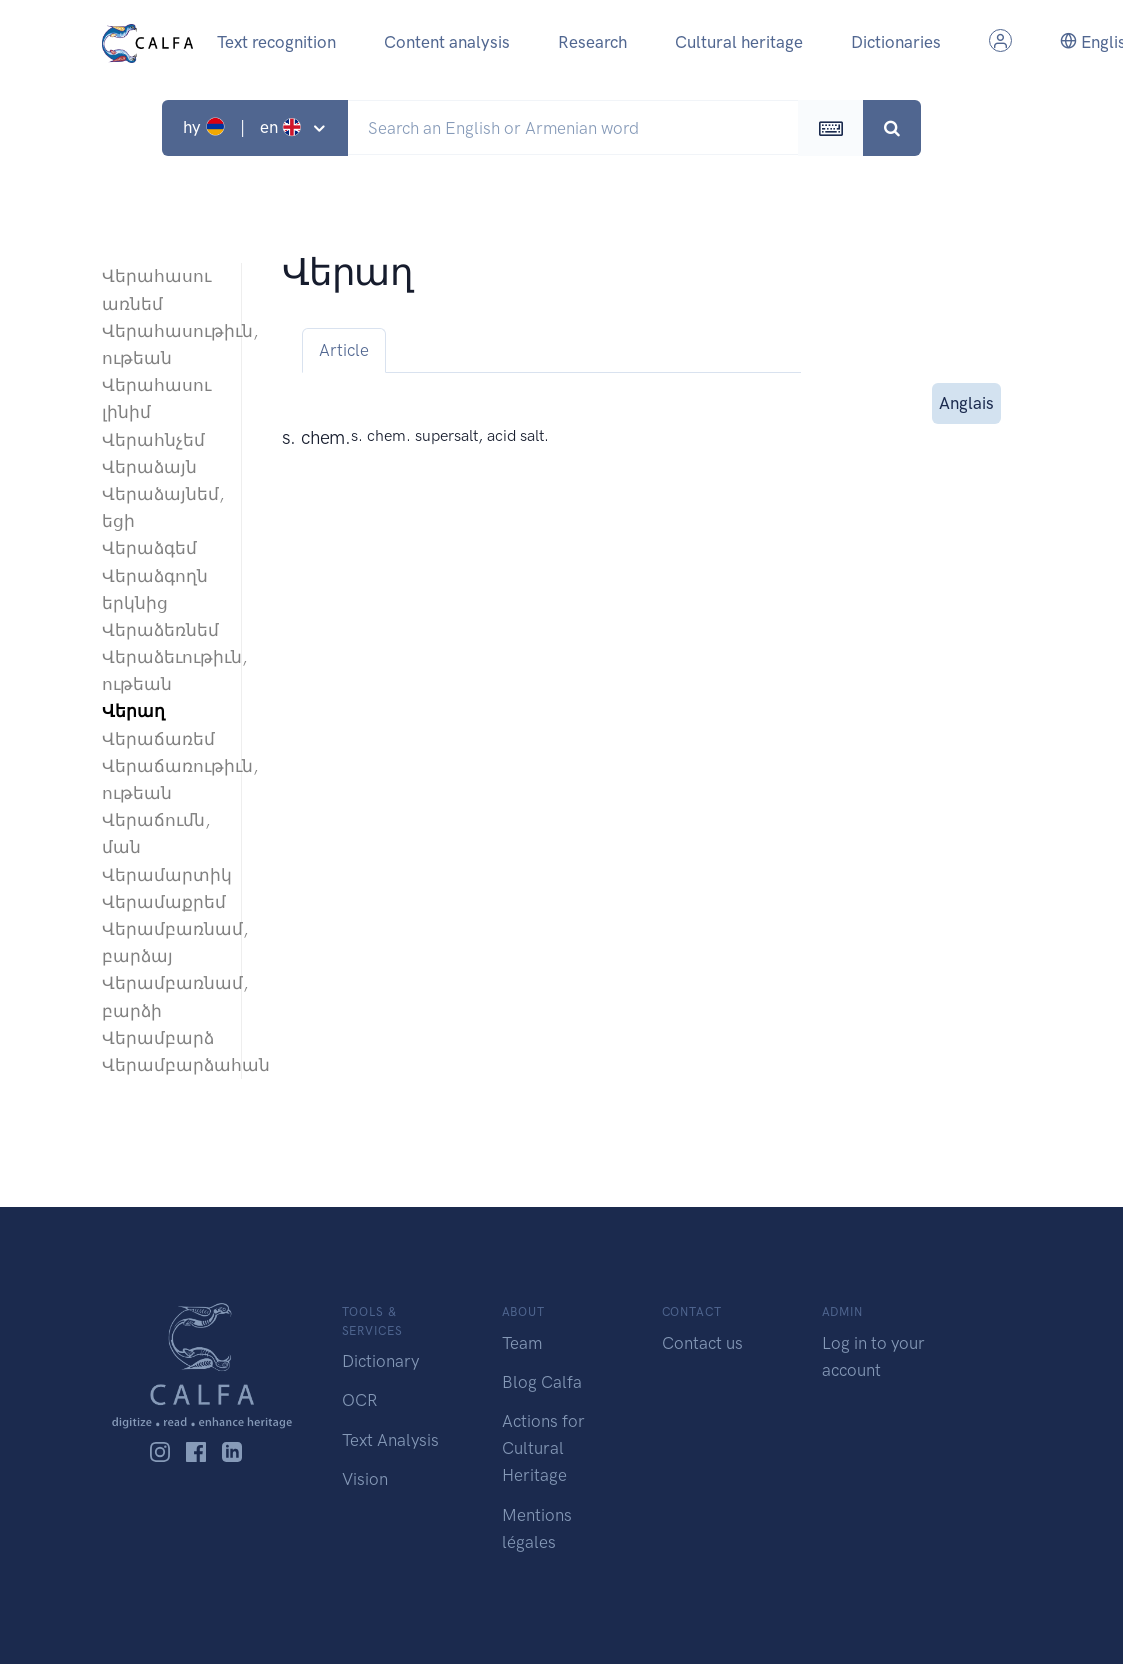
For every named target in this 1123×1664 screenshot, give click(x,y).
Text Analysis (390, 1440)
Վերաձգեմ (149, 548)
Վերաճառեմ (158, 739)
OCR (359, 1400)
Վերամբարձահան (161, 1065)
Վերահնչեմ (153, 440)
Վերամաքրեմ (161, 902)
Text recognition (276, 42)
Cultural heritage (739, 42)
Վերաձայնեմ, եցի (161, 507)
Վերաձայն (149, 467)
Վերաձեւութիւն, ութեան (161, 670)
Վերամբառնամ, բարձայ (161, 942)
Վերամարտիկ (161, 875)
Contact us (702, 1343)
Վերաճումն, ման (156, 833)
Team (522, 1343)
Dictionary (380, 1361)
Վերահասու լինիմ (156, 398)
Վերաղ (133, 711)
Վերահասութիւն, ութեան (161, 344)
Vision (365, 1479)
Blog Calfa (542, 1382)
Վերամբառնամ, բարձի (161, 996)
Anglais (966, 401)
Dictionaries (896, 42)
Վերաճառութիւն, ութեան (161, 779)
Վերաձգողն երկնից (155, 589)
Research (592, 42)
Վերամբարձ (158, 1038)
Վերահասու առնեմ (156, 289)
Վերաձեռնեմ (160, 630)
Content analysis (447, 42)
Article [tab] (344, 350)
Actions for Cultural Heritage (543, 1448)
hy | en (244, 127)
